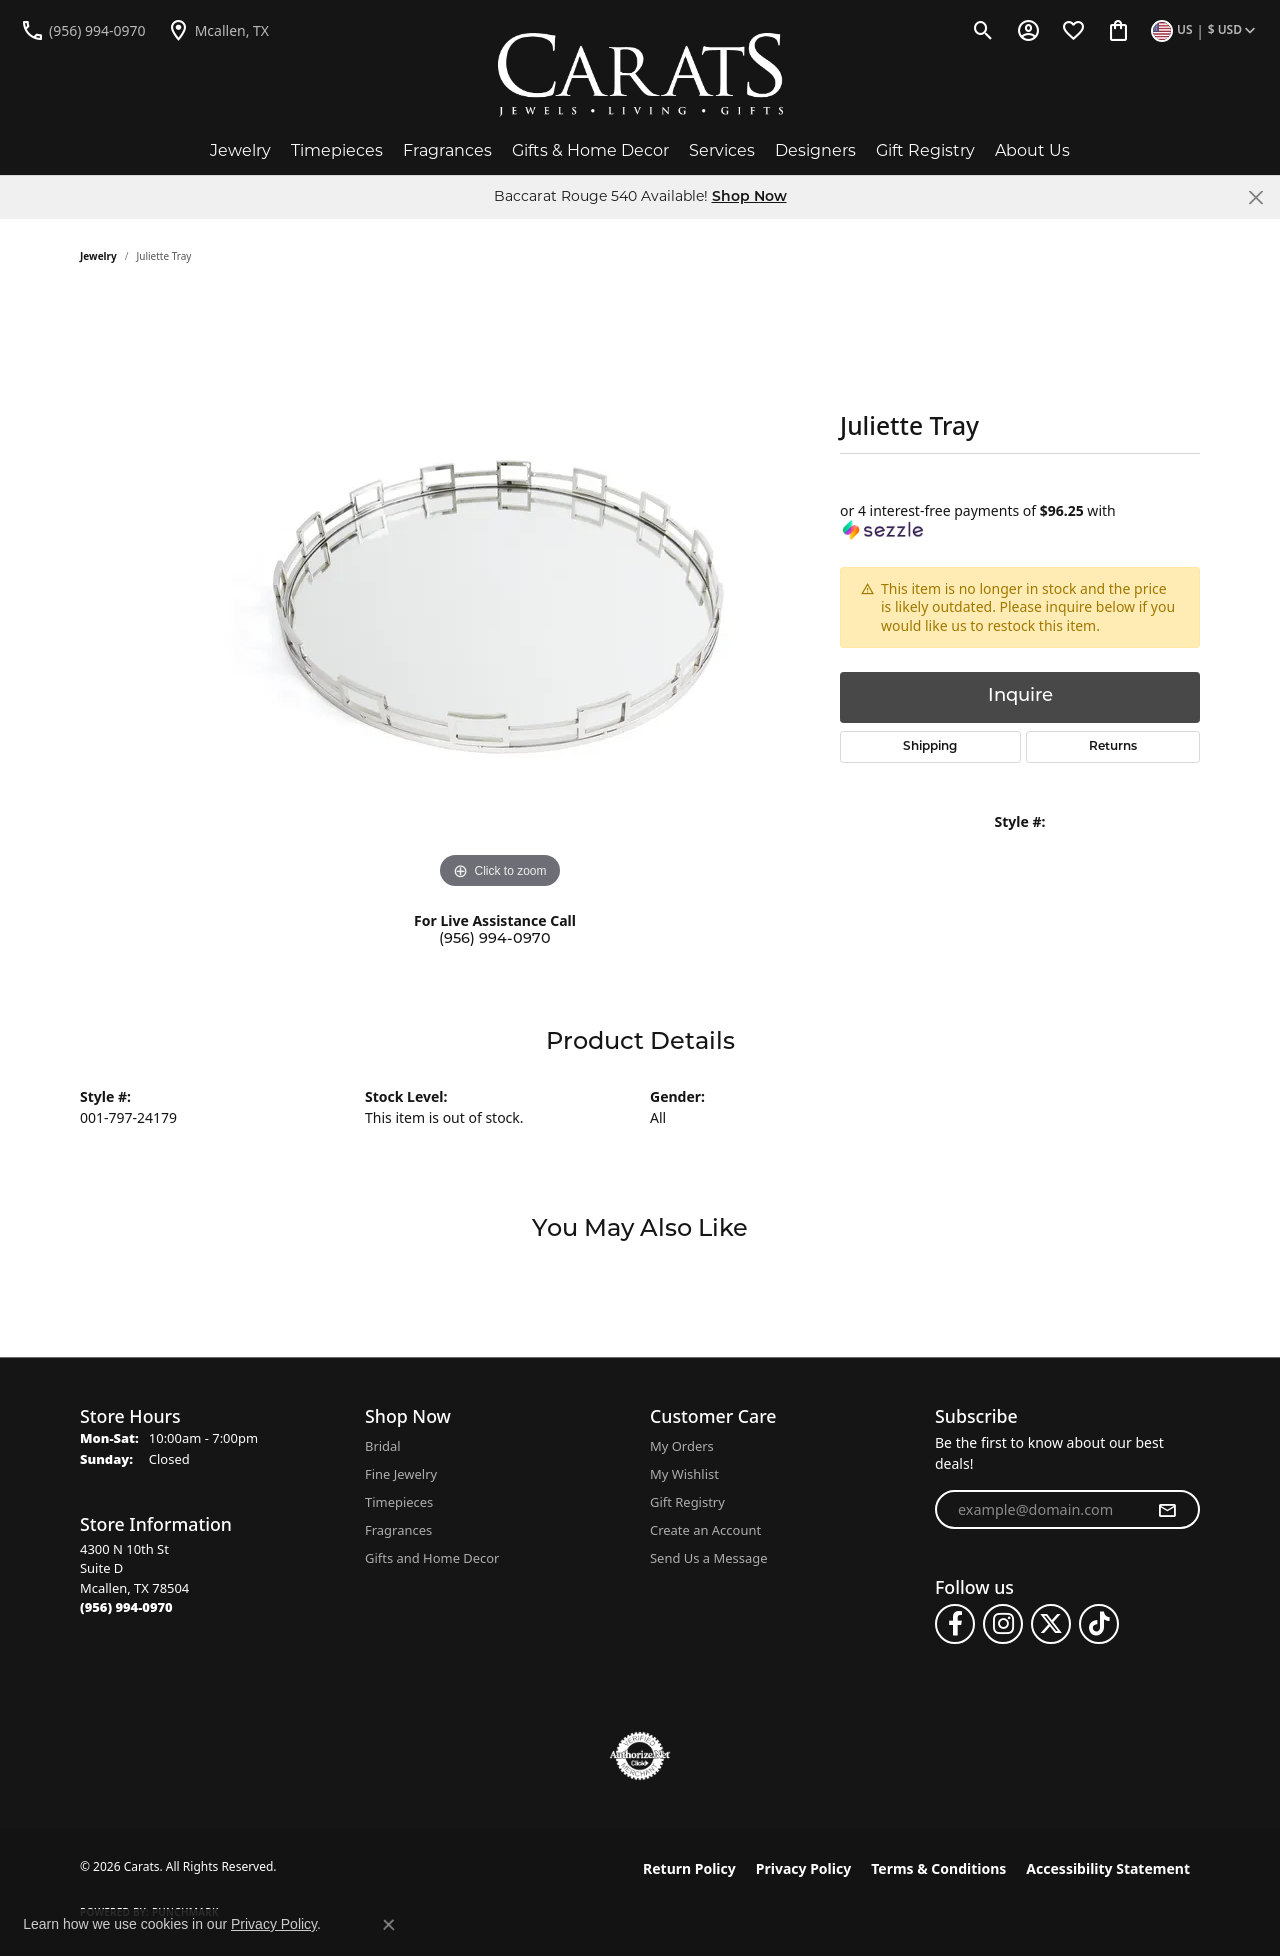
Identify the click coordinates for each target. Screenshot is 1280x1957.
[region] (500, 594)
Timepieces (337, 150)
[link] (83, 30)
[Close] (1255, 197)
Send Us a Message (708, 1558)
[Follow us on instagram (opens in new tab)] (1003, 1624)
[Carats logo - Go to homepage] (640, 75)
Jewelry (240, 150)
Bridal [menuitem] (383, 1446)
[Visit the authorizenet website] (640, 1756)
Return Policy (689, 1868)
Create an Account (705, 1530)
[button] (983, 30)
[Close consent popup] (389, 1925)
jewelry (98, 256)
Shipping (930, 747)
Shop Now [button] (749, 197)
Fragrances (447, 150)
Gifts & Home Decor (590, 150)
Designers (815, 150)
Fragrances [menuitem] (398, 1530)
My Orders (682, 1446)
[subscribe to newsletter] (1167, 1510)
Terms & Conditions (938, 1868)
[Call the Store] (126, 1607)
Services (722, 150)
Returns (1113, 747)
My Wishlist (684, 1474)
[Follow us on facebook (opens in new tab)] (955, 1624)
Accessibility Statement (1108, 1868)
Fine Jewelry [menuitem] (401, 1474)
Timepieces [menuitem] (399, 1502)
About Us (1032, 150)
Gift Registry (925, 150)
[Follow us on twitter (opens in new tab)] (1051, 1624)
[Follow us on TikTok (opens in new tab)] (1099, 1624)
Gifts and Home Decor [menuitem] (432, 1558)
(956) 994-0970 (495, 939)
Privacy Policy (803, 1868)
